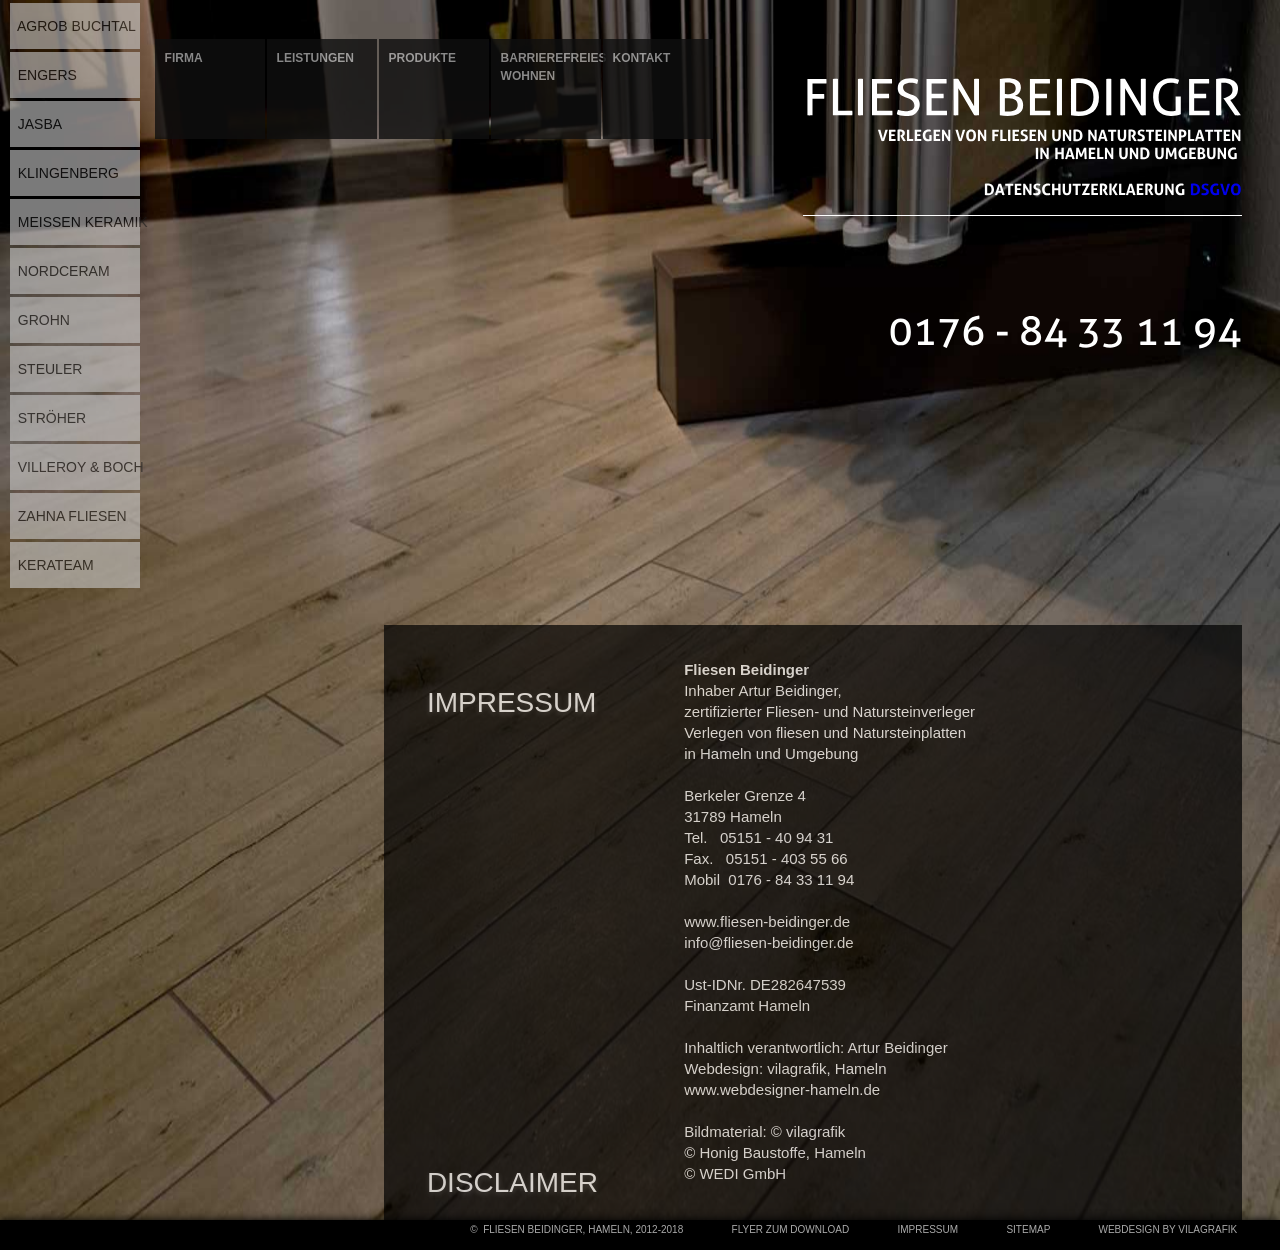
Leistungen (315, 58)
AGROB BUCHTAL (73, 26)
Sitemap (1028, 1229)
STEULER (46, 369)
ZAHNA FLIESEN (68, 516)
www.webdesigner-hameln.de (782, 1089)
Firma (184, 58)
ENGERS (43, 75)
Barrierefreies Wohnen (551, 67)
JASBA (36, 124)
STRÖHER (48, 418)
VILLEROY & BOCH (77, 467)
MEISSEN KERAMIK (79, 222)
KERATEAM (52, 565)
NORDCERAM (60, 271)
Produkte (422, 58)
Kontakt (642, 58)
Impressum (928, 1229)
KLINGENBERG (64, 173)
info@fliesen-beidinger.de (769, 942)
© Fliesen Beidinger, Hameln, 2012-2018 (576, 1229)
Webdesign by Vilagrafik (1168, 1229)
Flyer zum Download (790, 1229)
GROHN (40, 320)
